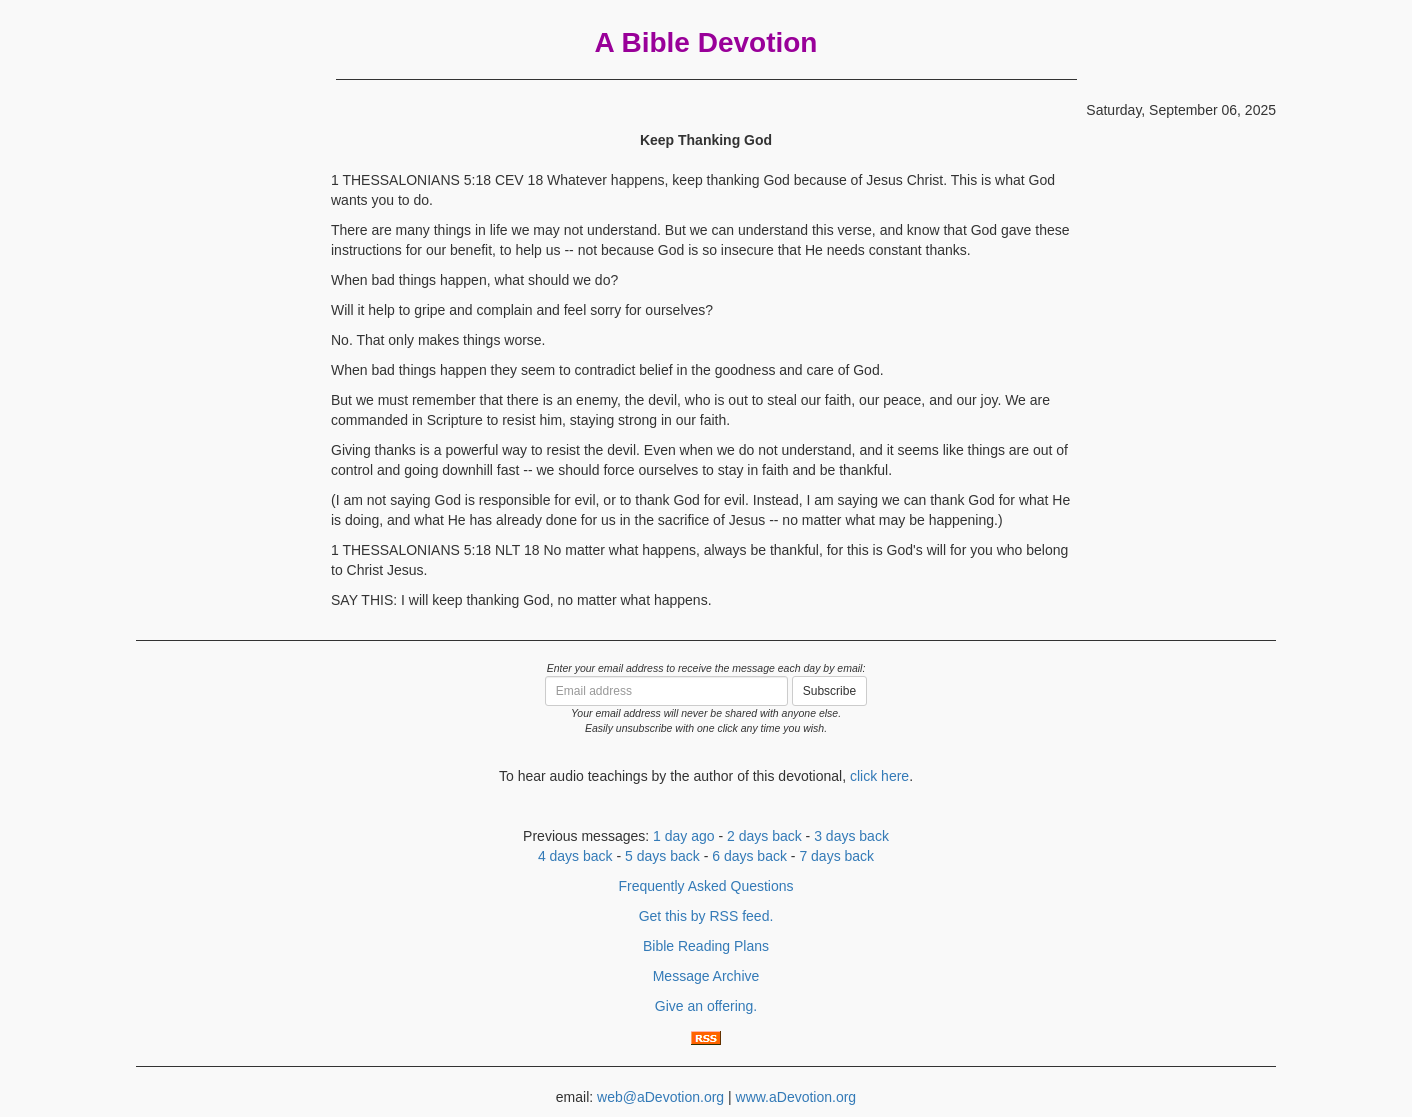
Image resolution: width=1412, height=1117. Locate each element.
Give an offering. (706, 1006)
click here (879, 776)
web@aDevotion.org (660, 1097)
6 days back (749, 856)
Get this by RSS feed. (706, 916)
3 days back (851, 836)
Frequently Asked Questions (705, 886)
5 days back (662, 856)
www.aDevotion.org (796, 1097)
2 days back (764, 836)
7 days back (836, 856)
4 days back (575, 856)
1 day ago (684, 836)
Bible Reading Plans (706, 946)
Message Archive (706, 976)
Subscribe (829, 691)
